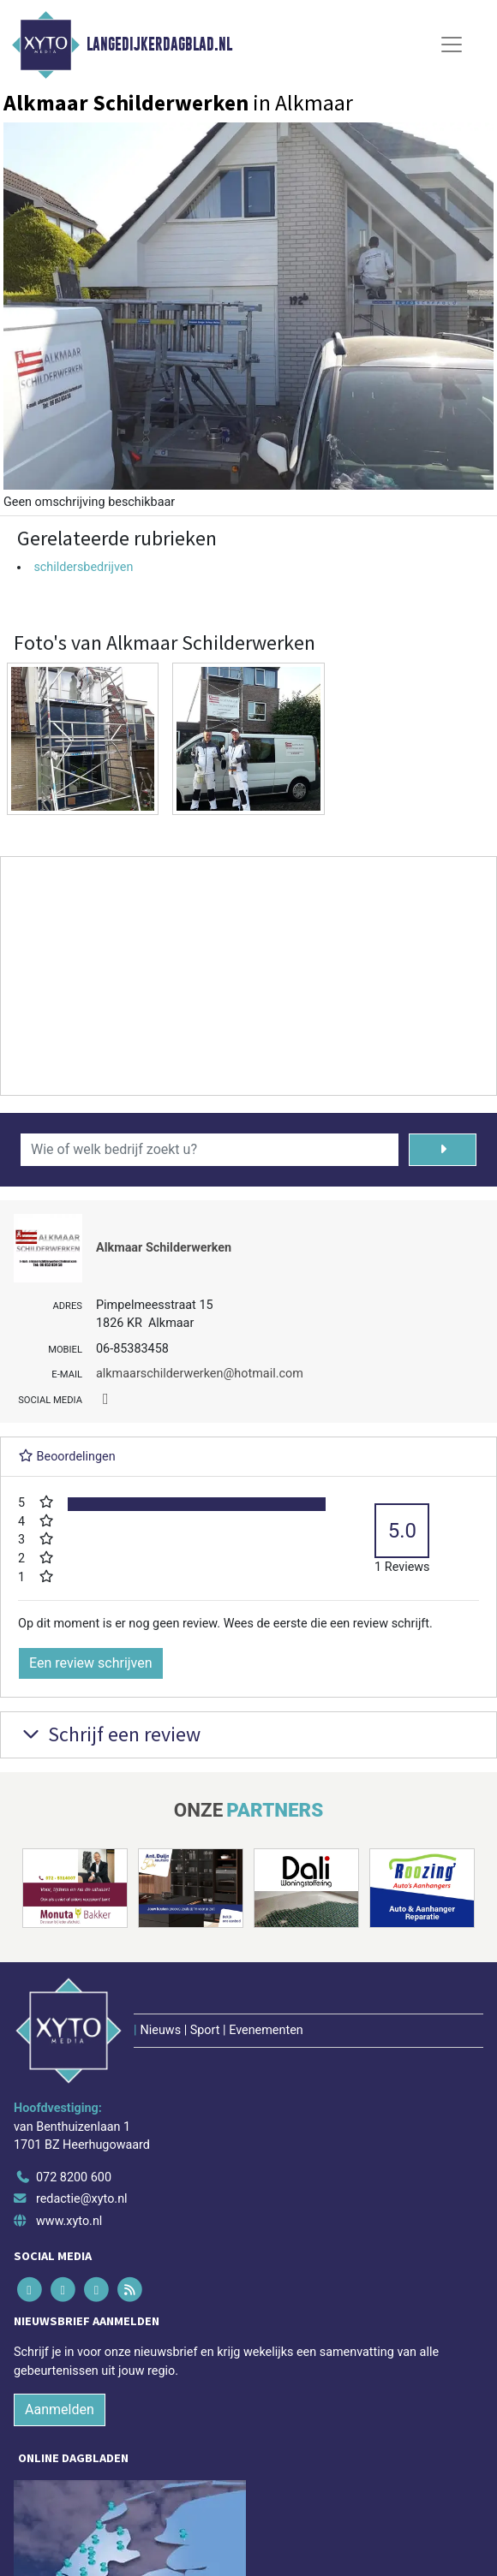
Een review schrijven (91, 1663)
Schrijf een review (109, 1734)
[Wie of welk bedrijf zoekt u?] (209, 1149)
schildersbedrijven (83, 567)
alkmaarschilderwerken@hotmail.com (199, 1373)
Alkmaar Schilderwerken (163, 1247)
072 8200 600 (73, 2177)
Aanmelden (59, 2409)
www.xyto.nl (69, 2221)
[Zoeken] (442, 1149)
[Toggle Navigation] (451, 44)
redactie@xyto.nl (82, 2199)
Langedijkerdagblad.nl (159, 44)
